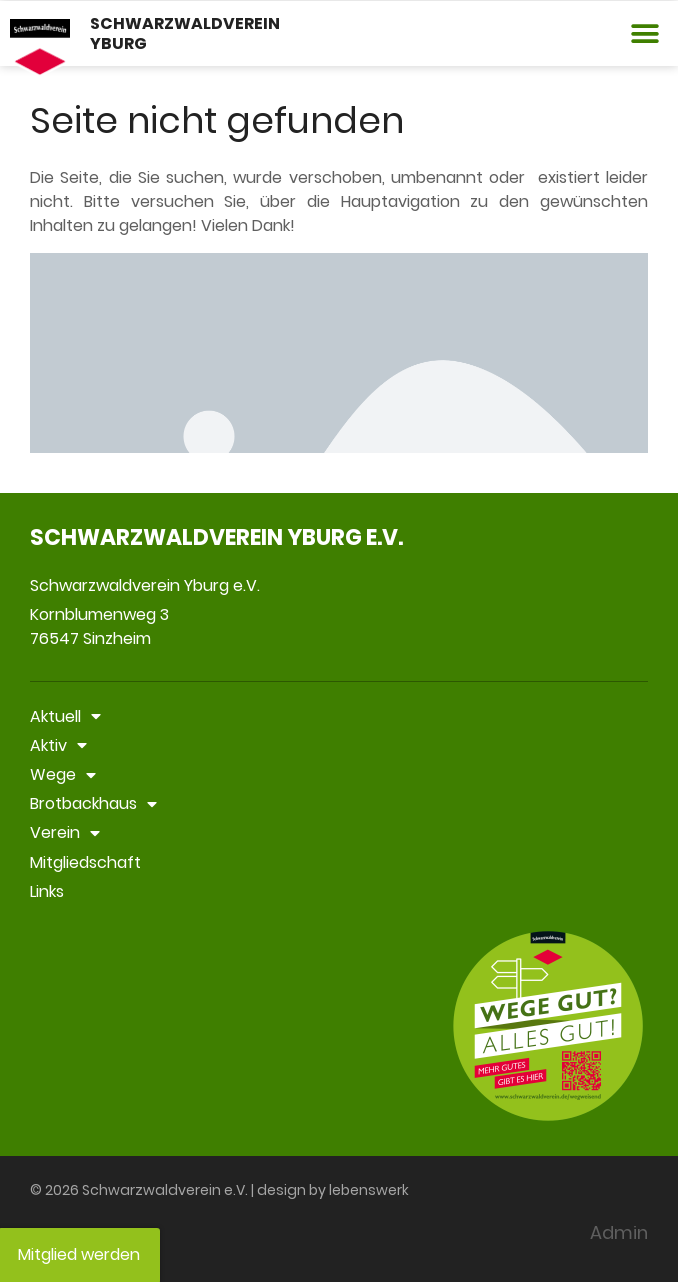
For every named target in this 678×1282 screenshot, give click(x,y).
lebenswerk (369, 1190)
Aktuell (65, 716)
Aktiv (58, 745)
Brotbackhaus (93, 803)
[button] (645, 33)
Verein (65, 832)
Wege (63, 774)
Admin (619, 1232)
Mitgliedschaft (85, 862)
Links (47, 891)
